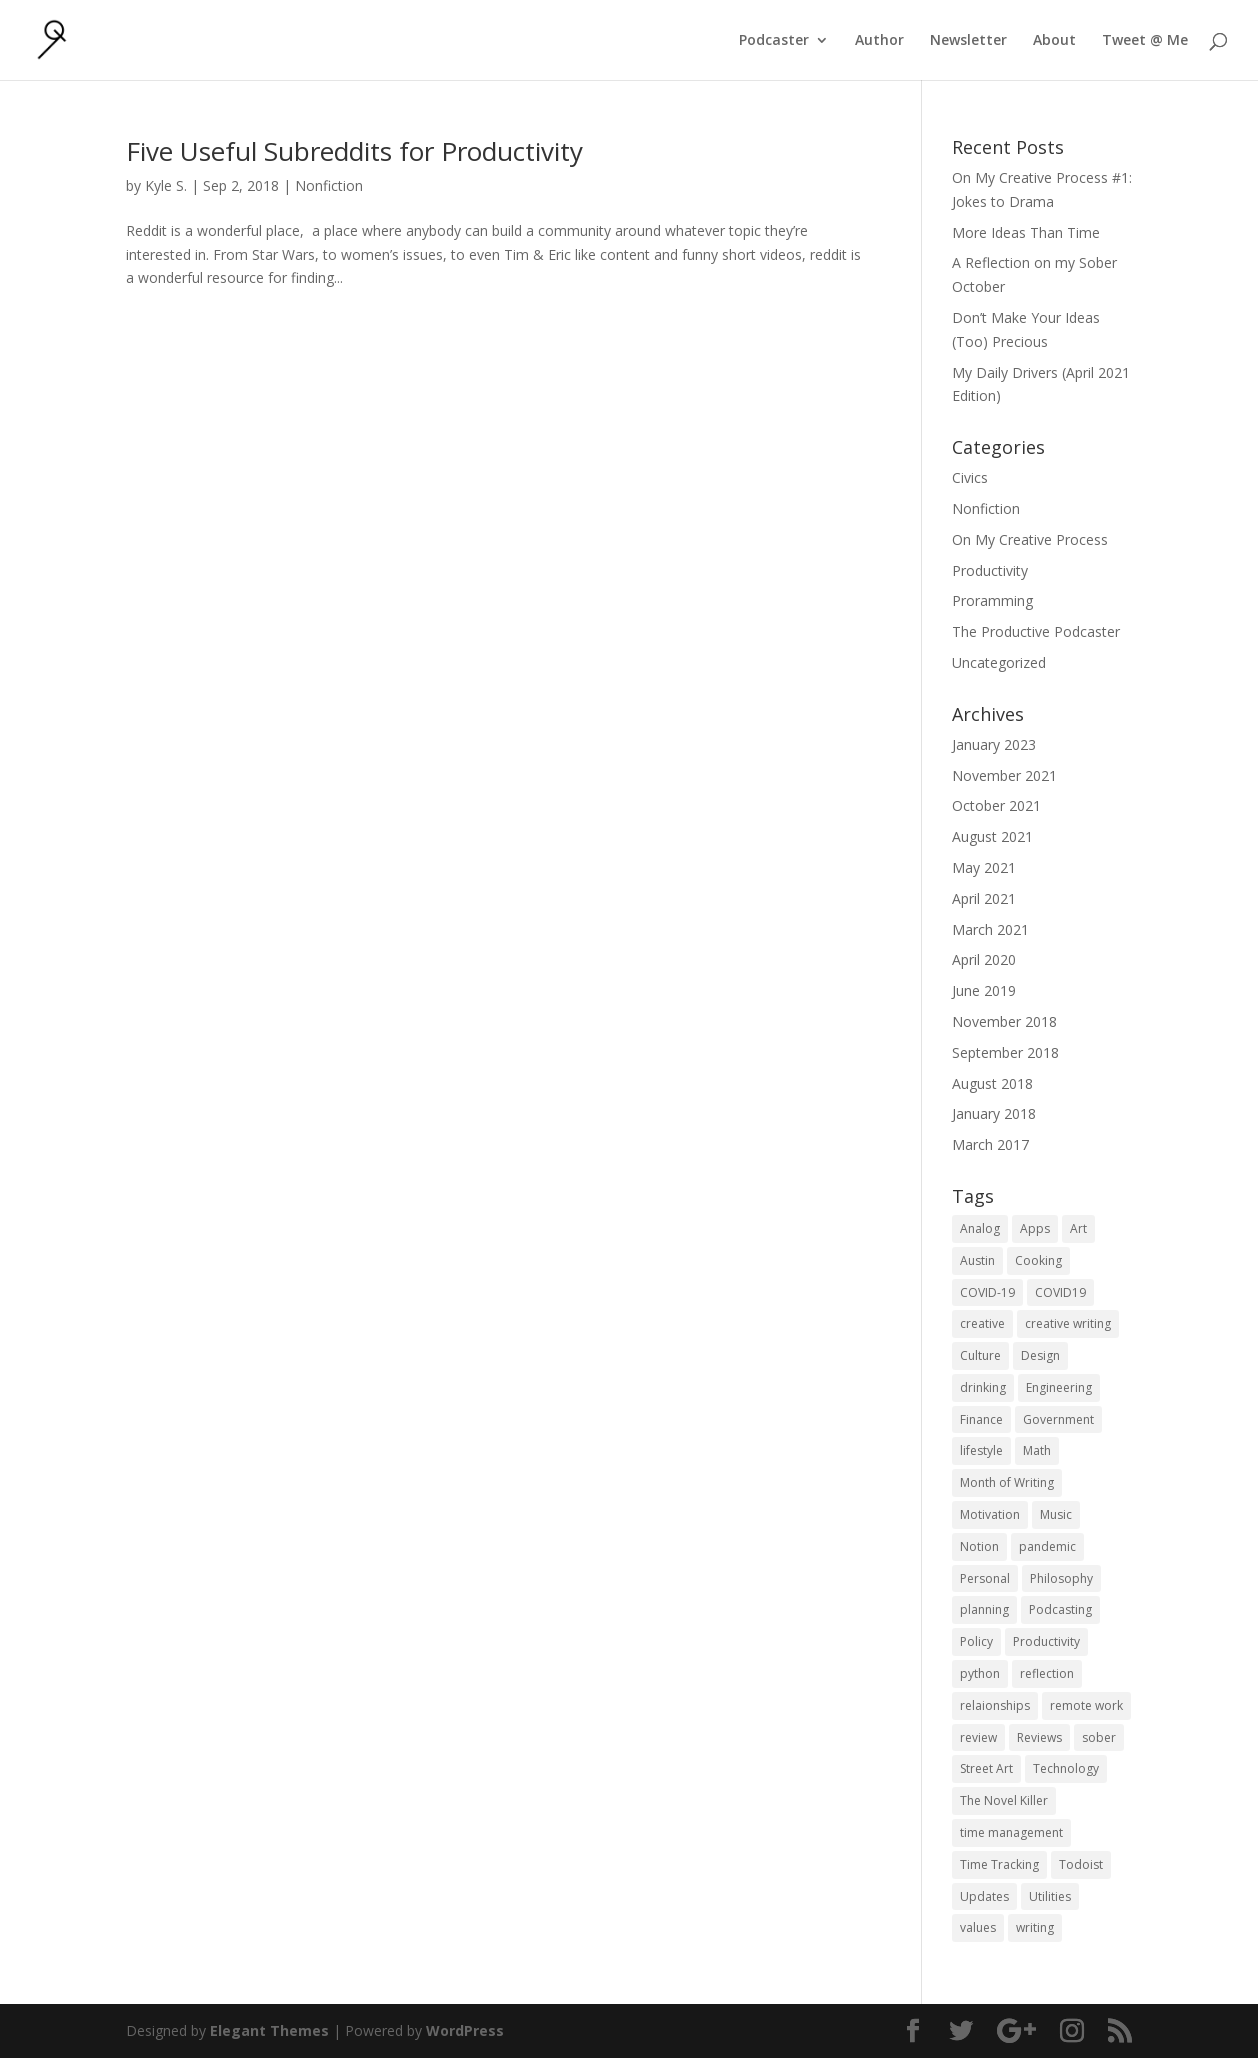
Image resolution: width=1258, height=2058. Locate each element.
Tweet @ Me (1145, 41)
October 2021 (996, 805)
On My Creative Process (1030, 539)
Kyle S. (166, 185)
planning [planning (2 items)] (984, 1609)
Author (879, 41)
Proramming (992, 600)
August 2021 (992, 836)
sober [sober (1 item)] (1099, 1737)
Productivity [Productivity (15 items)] (1046, 1641)
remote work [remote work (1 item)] (1086, 1705)
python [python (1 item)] (980, 1673)
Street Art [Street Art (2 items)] (986, 1768)
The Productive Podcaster (1036, 631)
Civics (970, 477)
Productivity (990, 570)
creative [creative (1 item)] (982, 1323)
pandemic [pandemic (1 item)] (1047, 1546)
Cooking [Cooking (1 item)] (1038, 1260)
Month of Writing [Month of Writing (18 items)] (1007, 1482)
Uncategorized (999, 662)
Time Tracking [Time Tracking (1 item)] (999, 1864)
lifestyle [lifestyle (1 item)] (981, 1450)
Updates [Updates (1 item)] (984, 1896)
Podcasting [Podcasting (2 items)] (1060, 1609)
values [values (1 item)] (978, 1927)
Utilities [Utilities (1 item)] (1050, 1896)
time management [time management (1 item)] (1011, 1832)
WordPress (465, 2030)
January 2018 (994, 1113)
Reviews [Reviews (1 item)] (1039, 1737)
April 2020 (984, 959)
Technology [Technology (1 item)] (1066, 1768)
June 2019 (984, 990)
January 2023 (994, 744)
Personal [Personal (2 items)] (985, 1578)
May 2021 (984, 867)
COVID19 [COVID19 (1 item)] (1060, 1292)
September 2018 (1005, 1052)
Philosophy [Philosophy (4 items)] (1061, 1578)
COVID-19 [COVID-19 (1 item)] (987, 1292)
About (1054, 41)
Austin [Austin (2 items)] (977, 1260)
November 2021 (1004, 775)
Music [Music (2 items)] (1056, 1514)
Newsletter (968, 41)
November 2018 (1004, 1021)
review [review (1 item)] (978, 1737)
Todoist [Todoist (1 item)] (1081, 1864)
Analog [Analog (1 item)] (980, 1228)
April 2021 (984, 898)
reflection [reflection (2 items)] (1047, 1673)
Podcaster (774, 41)
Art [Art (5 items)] (1078, 1228)
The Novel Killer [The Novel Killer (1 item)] (1004, 1800)
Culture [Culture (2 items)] (980, 1355)
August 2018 (992, 1083)
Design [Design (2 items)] (1040, 1355)
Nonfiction (329, 185)
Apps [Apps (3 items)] (1035, 1228)
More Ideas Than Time (1026, 232)
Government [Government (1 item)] (1058, 1419)
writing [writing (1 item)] (1035, 1927)
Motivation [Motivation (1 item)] (990, 1514)
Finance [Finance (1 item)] (981, 1419)
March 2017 (990, 1144)
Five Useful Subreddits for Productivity (354, 151)
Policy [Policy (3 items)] (976, 1641)
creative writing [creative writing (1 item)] (1068, 1323)
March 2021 (990, 929)
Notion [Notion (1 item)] (979, 1546)
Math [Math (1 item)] (1037, 1450)
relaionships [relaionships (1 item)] (995, 1705)
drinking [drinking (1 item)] (983, 1387)
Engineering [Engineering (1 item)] (1059, 1387)
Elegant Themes (269, 2030)
